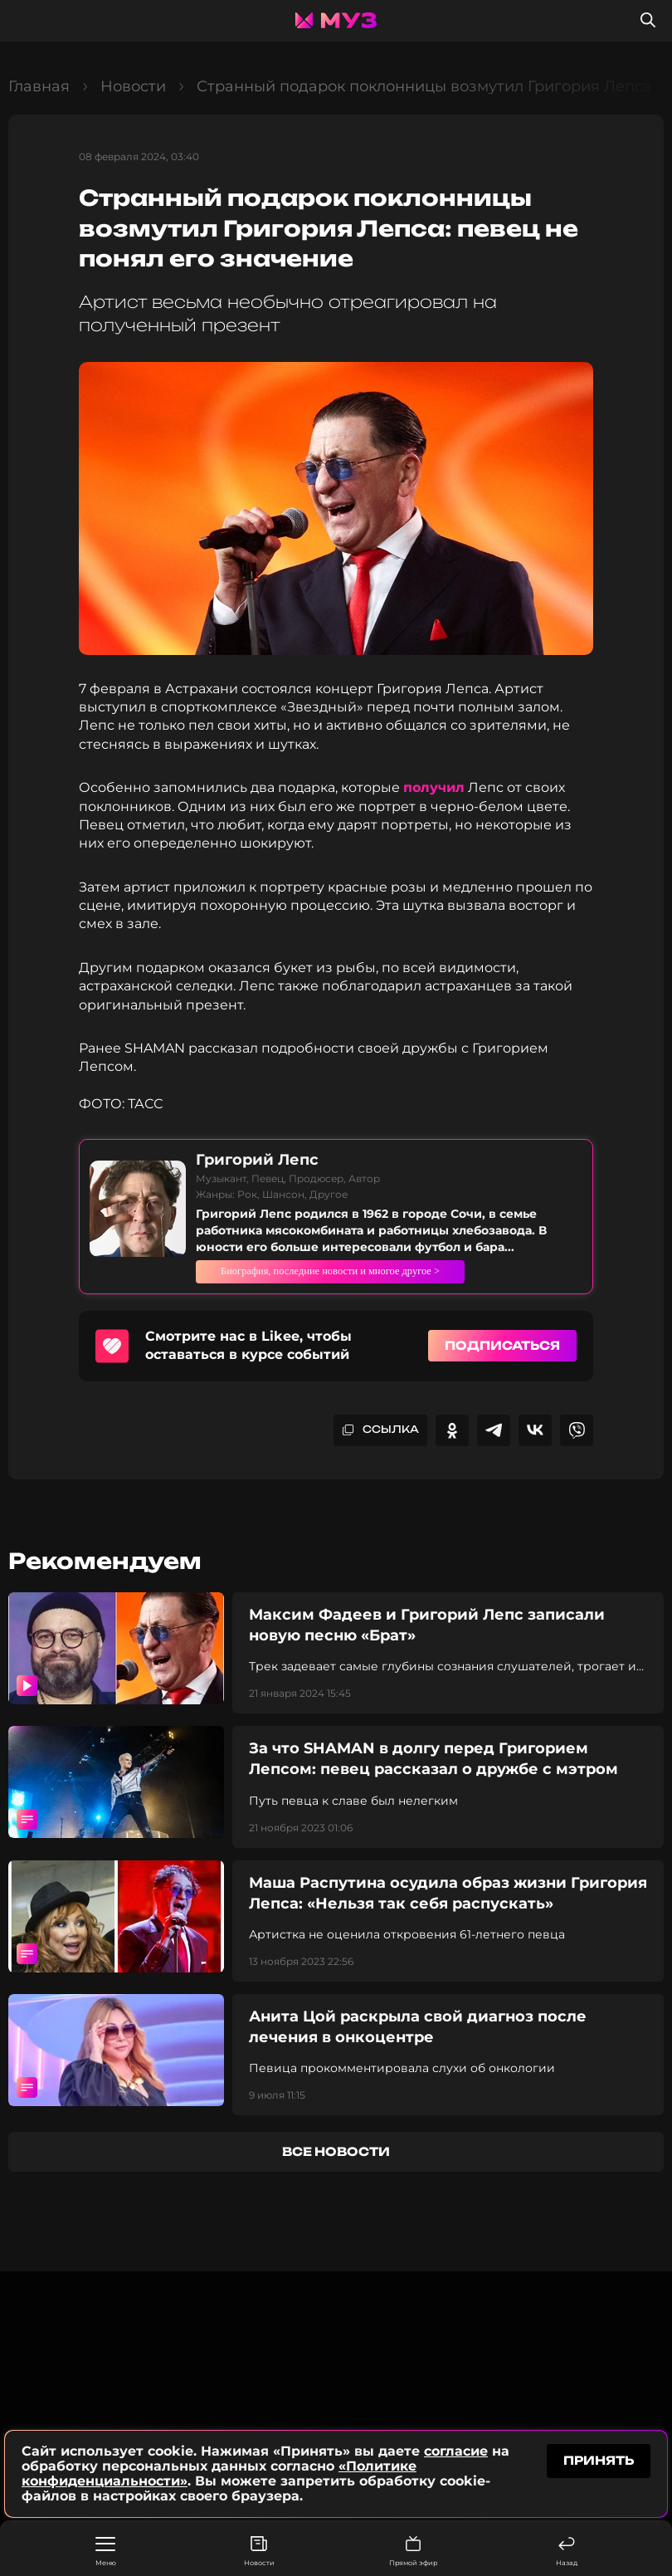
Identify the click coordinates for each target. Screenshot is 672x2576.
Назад (566, 2551)
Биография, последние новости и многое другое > (381, 1271)
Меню (105, 2552)
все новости (336, 2151)
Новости (259, 2551)
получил (434, 787)
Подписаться (502, 1345)
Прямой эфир (413, 2551)
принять (598, 2462)
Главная (39, 86)
